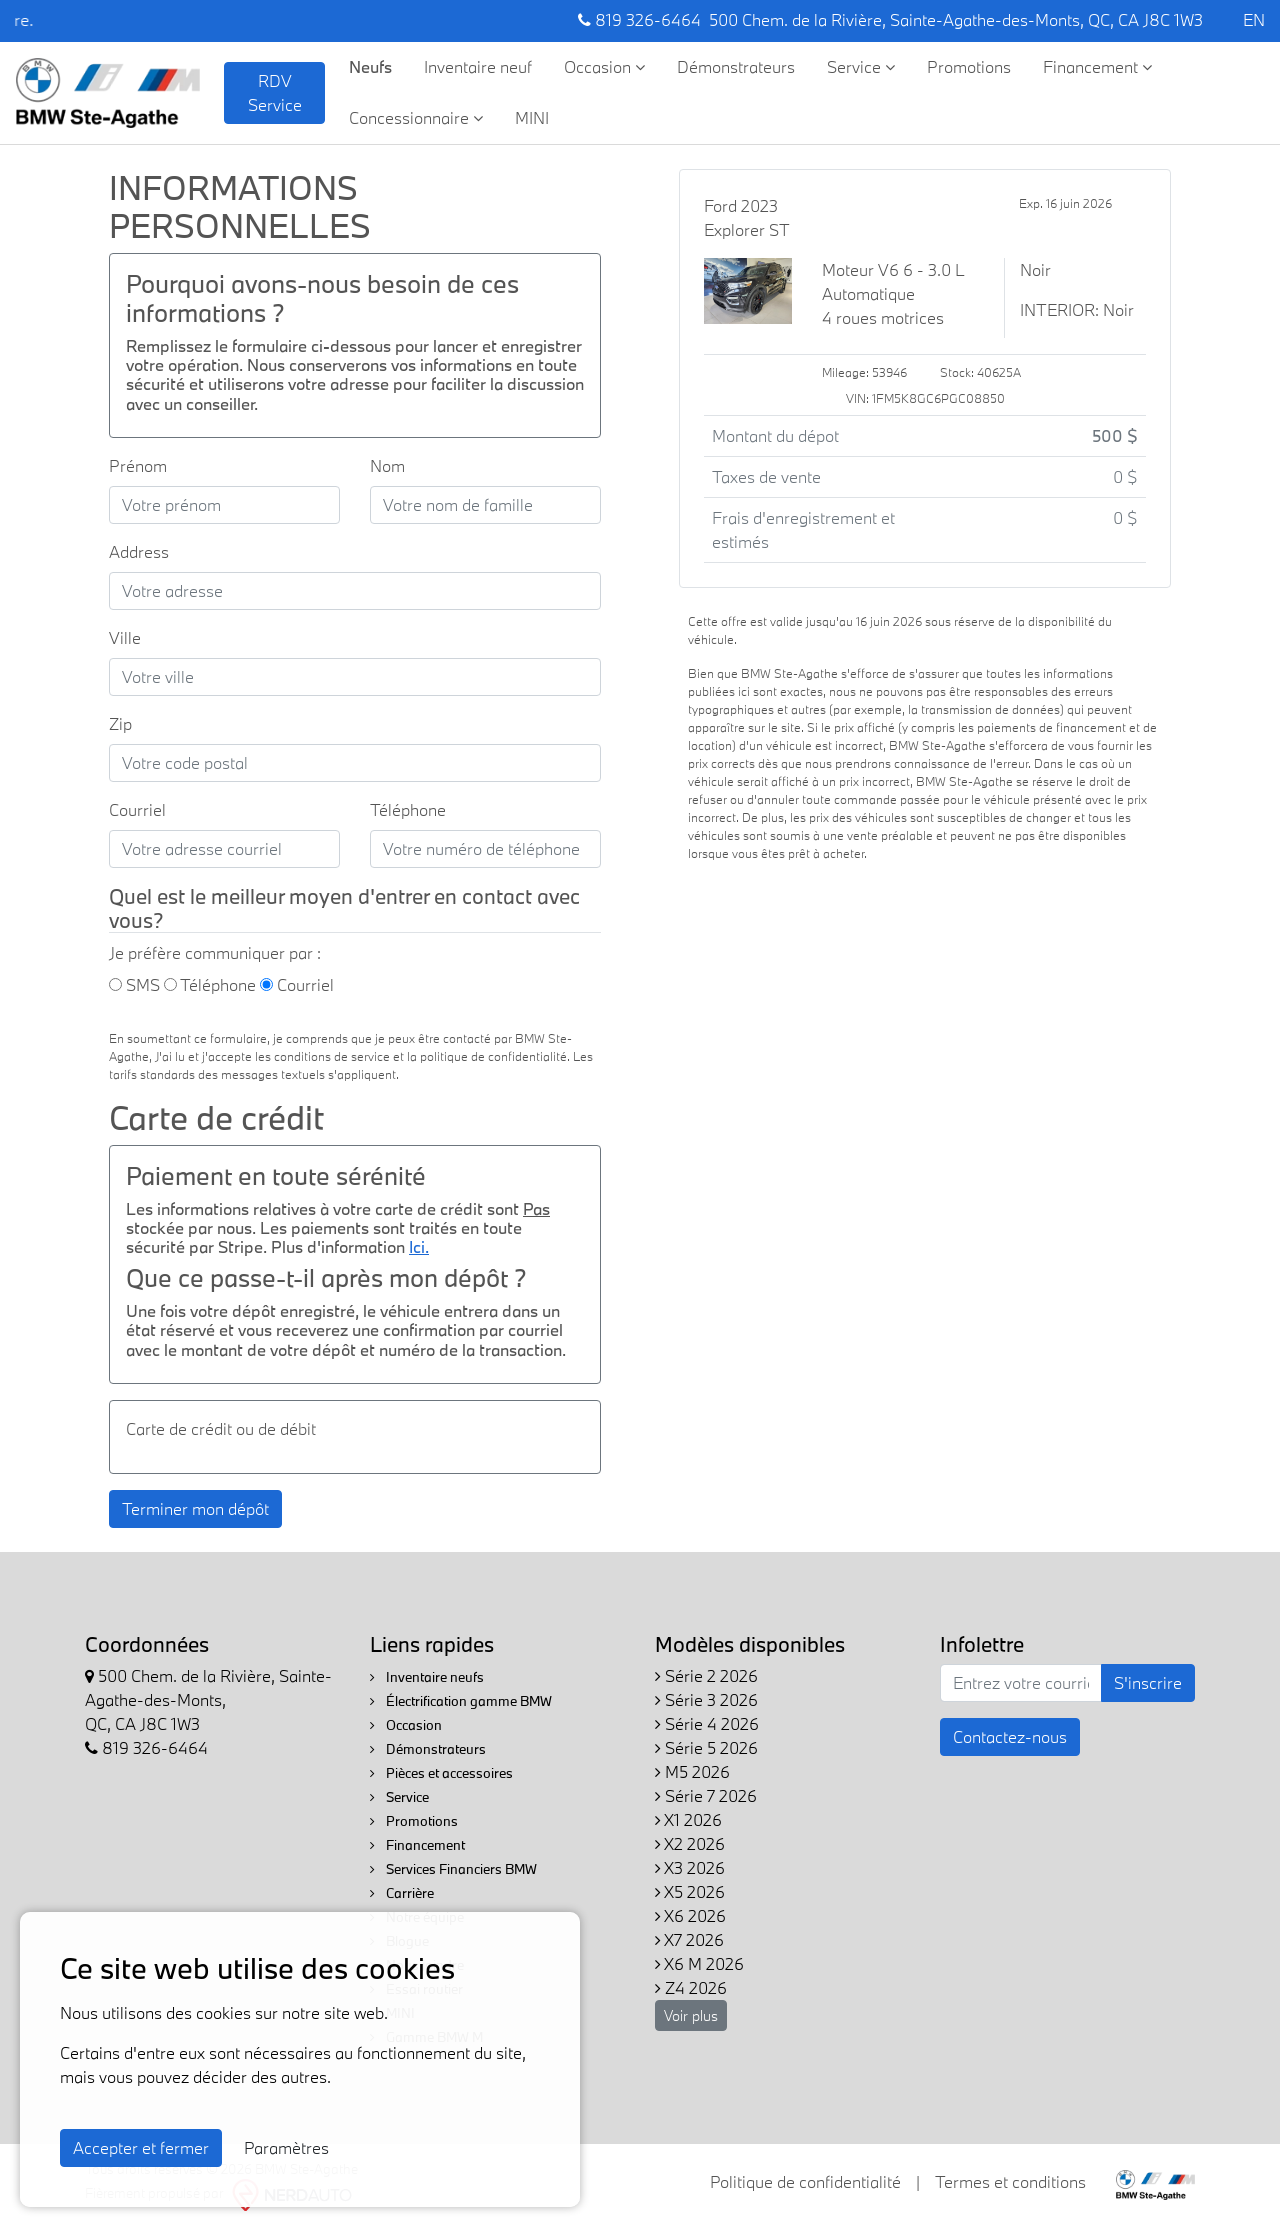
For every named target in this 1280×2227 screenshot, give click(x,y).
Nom (387, 465)
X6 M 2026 (699, 1963)
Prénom (138, 465)
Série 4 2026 (707, 1723)
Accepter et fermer (141, 2147)
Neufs (370, 66)
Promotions (969, 66)
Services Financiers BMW (453, 1869)
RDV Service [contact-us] (275, 92)
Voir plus (691, 2015)
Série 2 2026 (706, 1675)
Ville (125, 637)
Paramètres (286, 2147)
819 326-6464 (639, 19)
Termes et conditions (1010, 2181)
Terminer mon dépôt (195, 1508)
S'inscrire (1148, 1682)
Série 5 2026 (706, 1747)
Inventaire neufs (427, 1677)
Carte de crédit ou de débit (221, 1428)
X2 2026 (690, 1843)
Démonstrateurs (736, 66)
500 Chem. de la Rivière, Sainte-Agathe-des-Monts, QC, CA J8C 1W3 (956, 19)
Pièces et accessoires (441, 1773)
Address (139, 551)
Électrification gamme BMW (461, 1701)
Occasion (604, 66)
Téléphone (408, 809)
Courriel (137, 809)
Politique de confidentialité (805, 2181)
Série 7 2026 (706, 1795)
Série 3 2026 (706, 1699)
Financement (1097, 66)
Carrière (402, 1893)
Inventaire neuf (478, 66)
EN (1254, 19)
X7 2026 (689, 1939)
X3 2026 (690, 1867)
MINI (532, 117)
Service (861, 66)
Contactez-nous (1010, 1736)
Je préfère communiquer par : (215, 952)
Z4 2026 (691, 1987)
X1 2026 (688, 1819)
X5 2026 (690, 1891)
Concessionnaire (416, 117)
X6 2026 (690, 1915)
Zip (120, 723)
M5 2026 (692, 1771)
